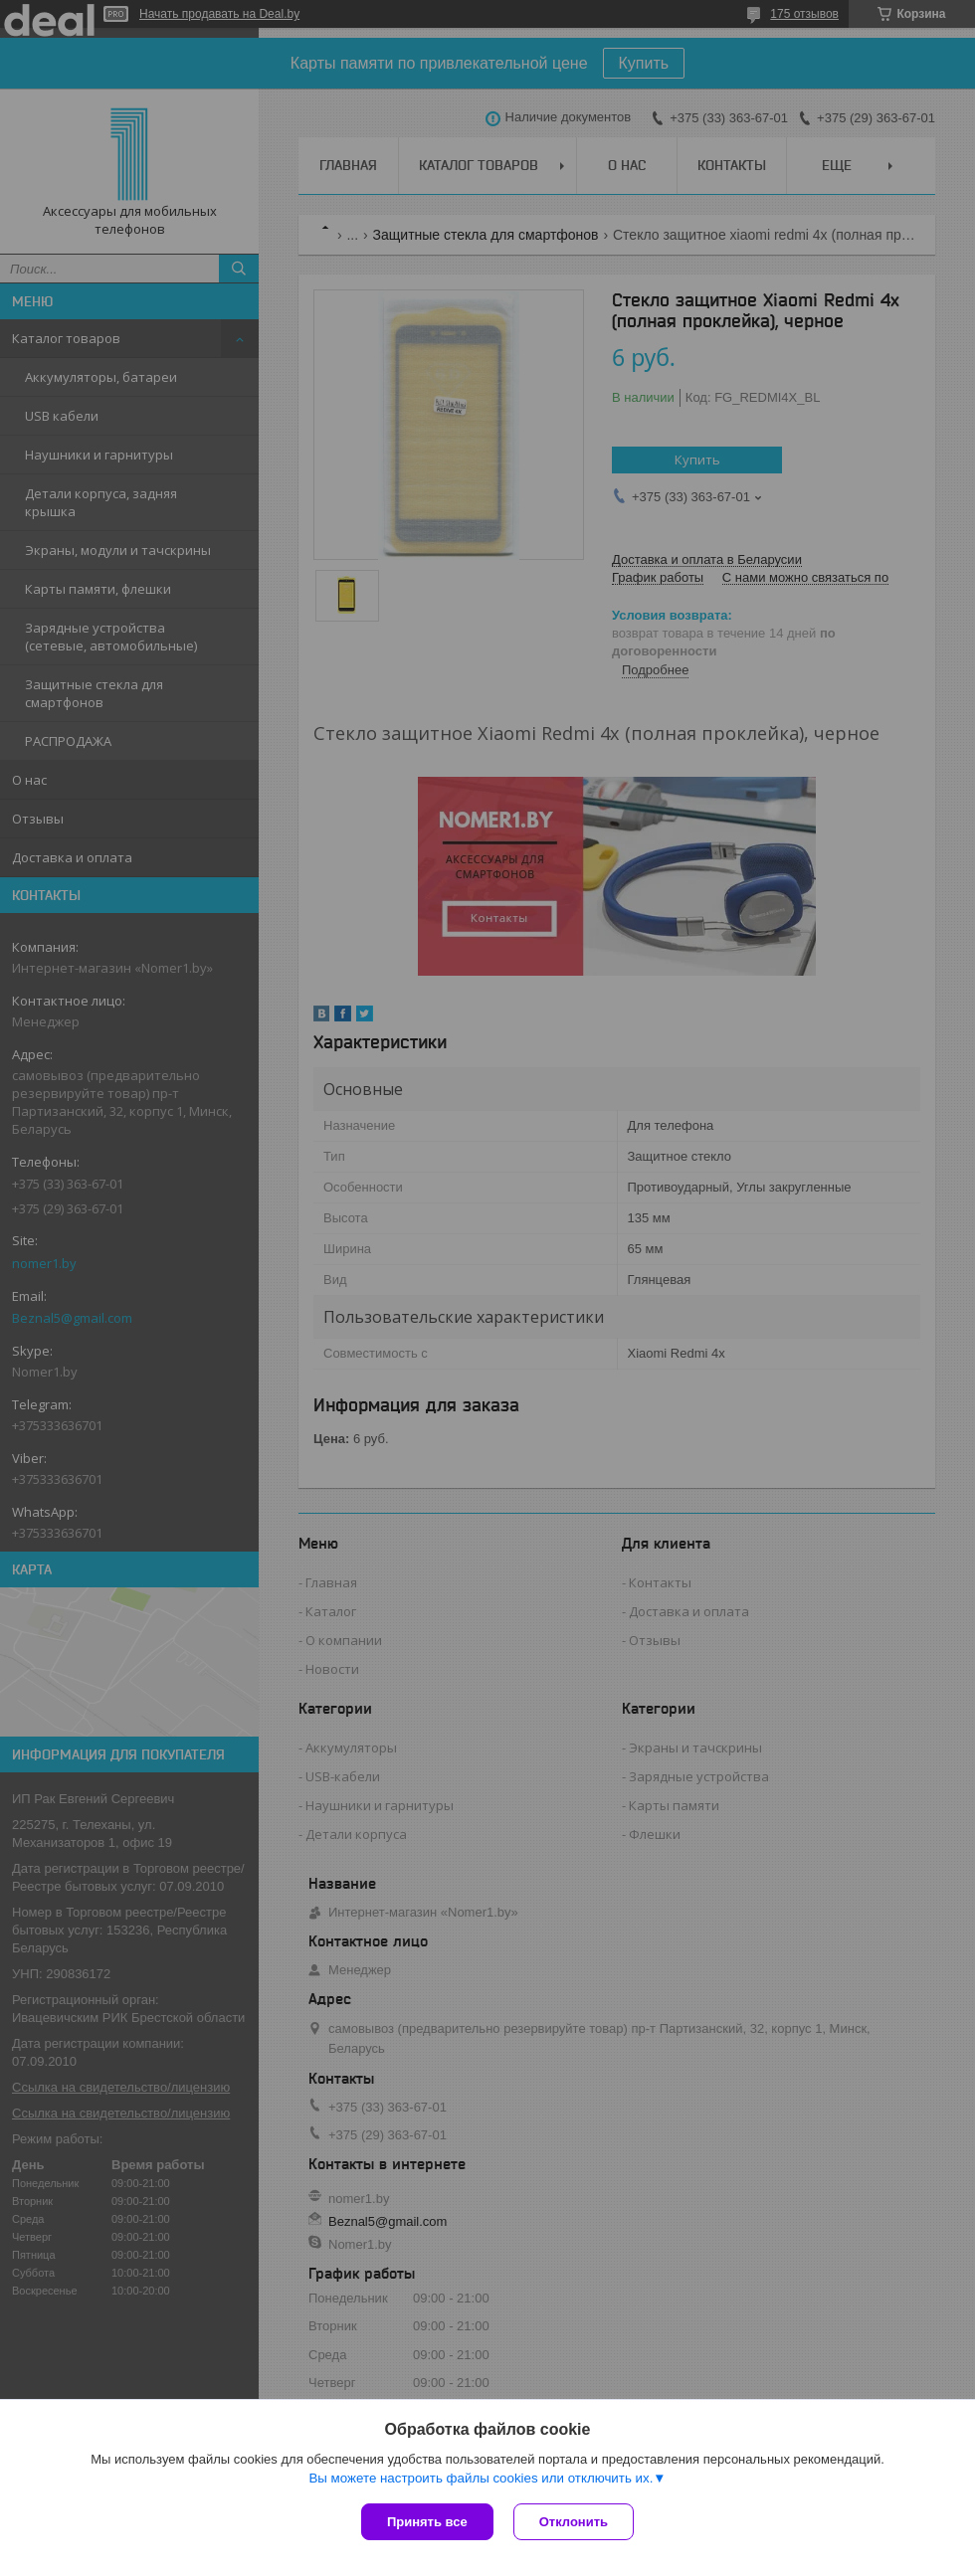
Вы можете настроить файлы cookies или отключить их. (480, 2478)
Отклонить (573, 2521)
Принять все (427, 2521)
